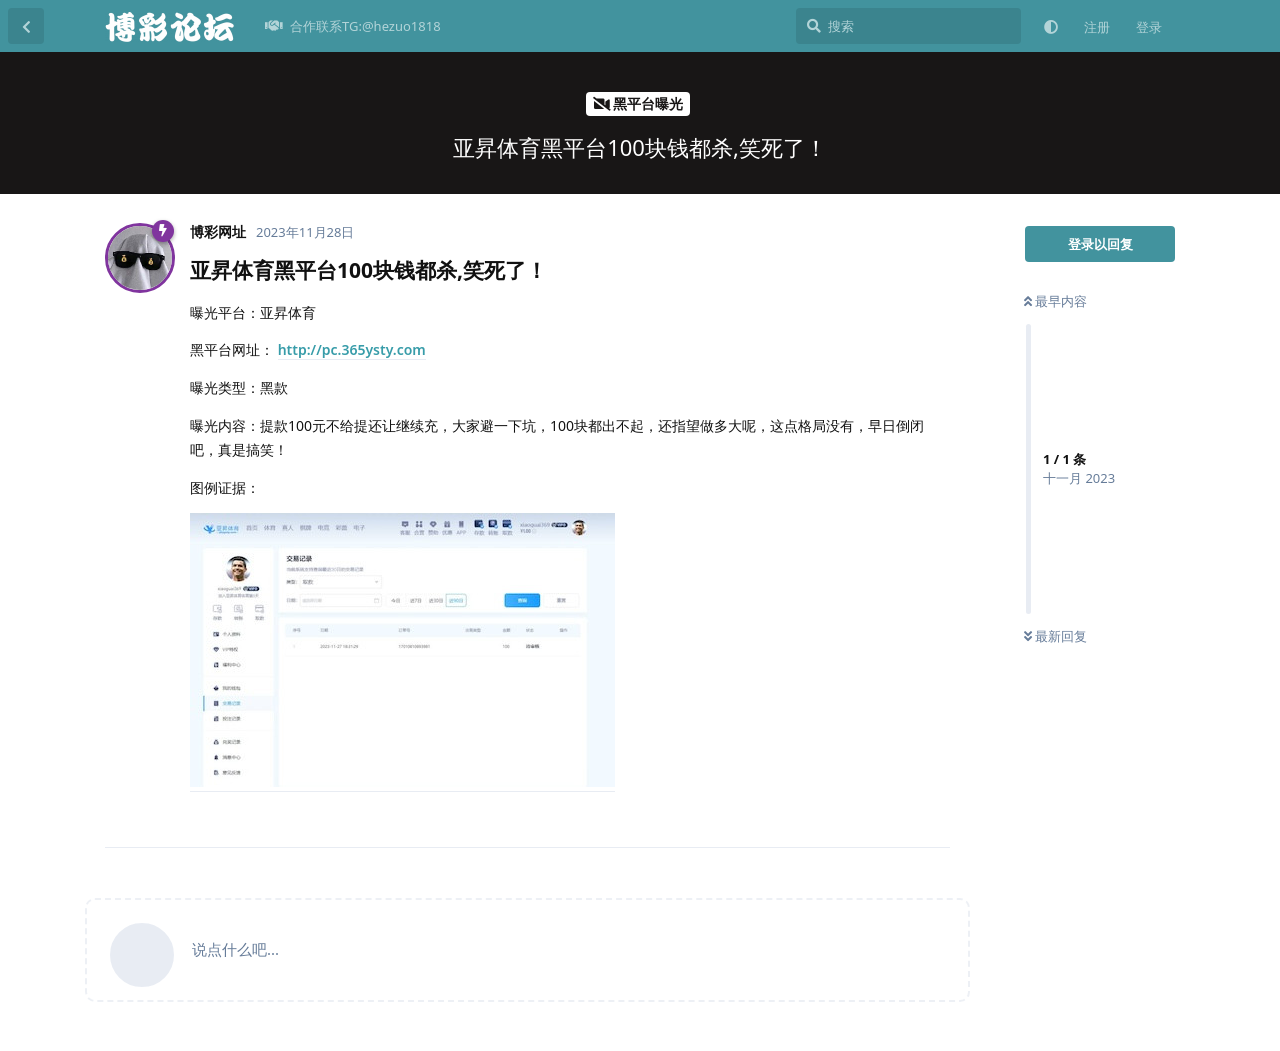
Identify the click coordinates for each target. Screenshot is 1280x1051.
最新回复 (1055, 636)
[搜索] (908, 26)
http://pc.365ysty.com (352, 349)
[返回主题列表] (26, 26)
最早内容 (1055, 301)
